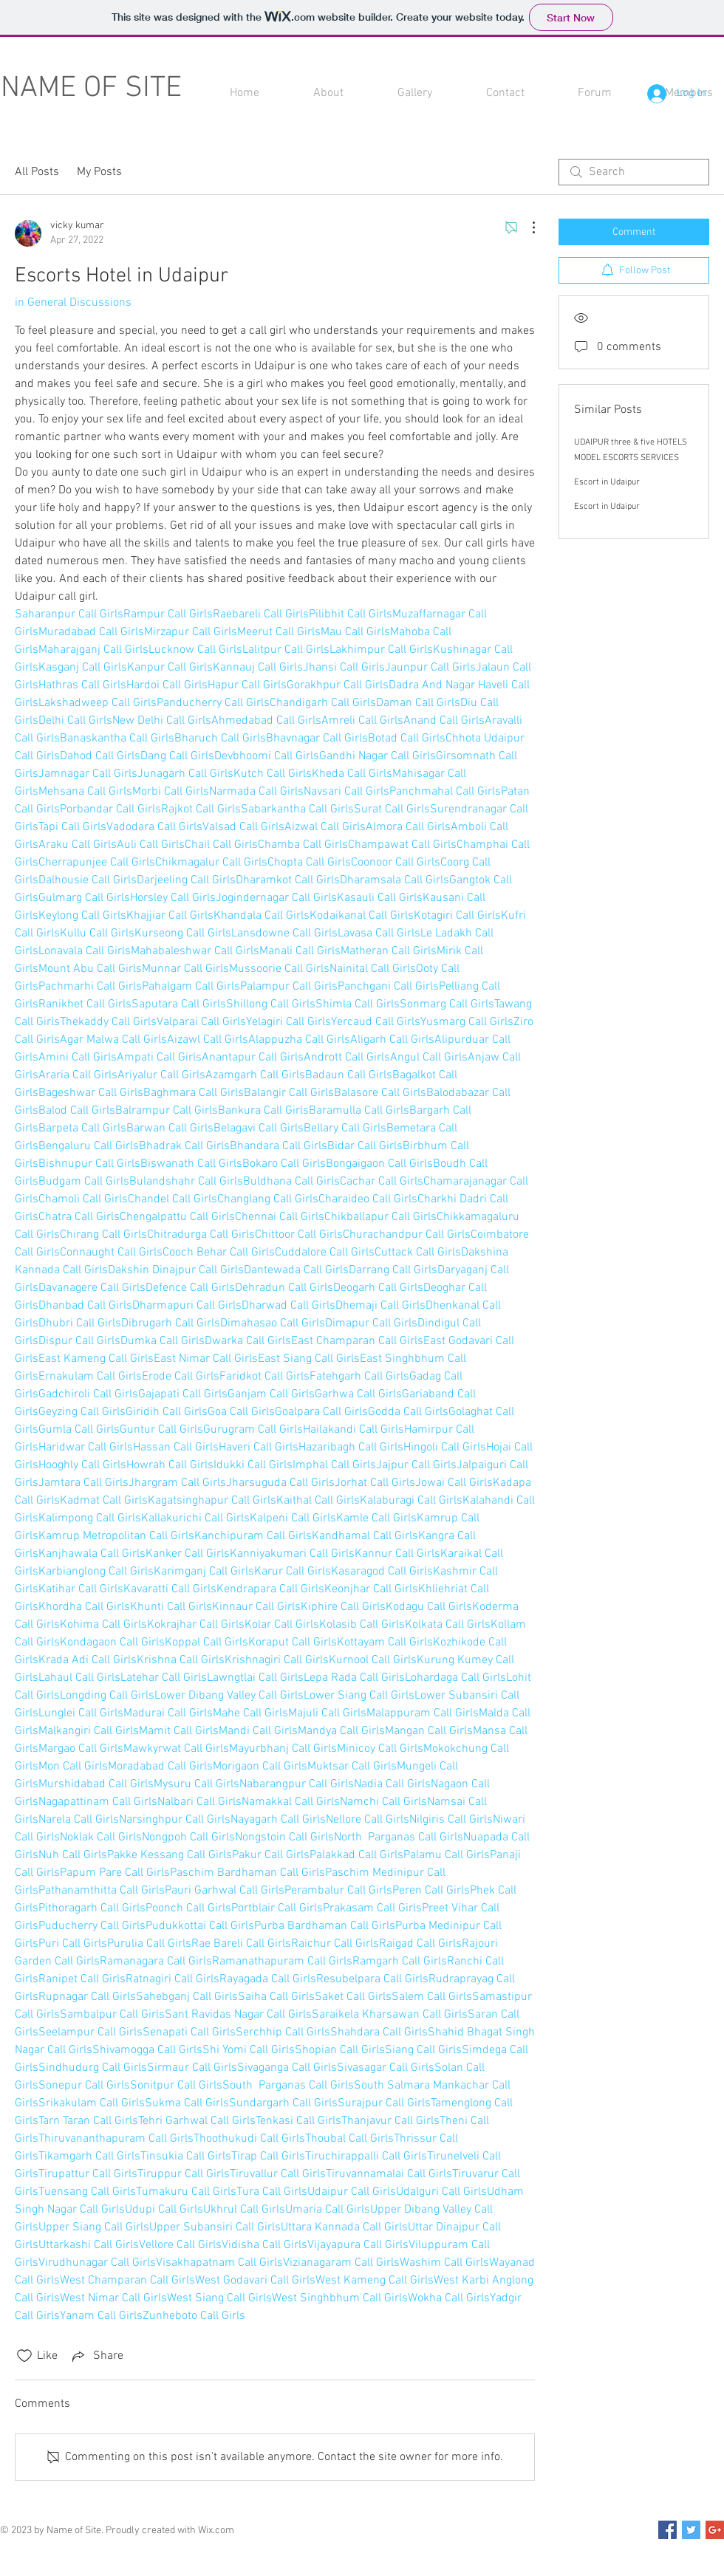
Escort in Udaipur (607, 482)
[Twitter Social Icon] (691, 2530)
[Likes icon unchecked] (24, 2356)
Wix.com (216, 2530)
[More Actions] (526, 227)
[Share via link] (96, 2356)
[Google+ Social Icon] (715, 2530)
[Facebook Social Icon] (667, 2530)
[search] (634, 172)
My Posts (99, 172)
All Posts (37, 172)
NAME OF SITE (91, 88)
